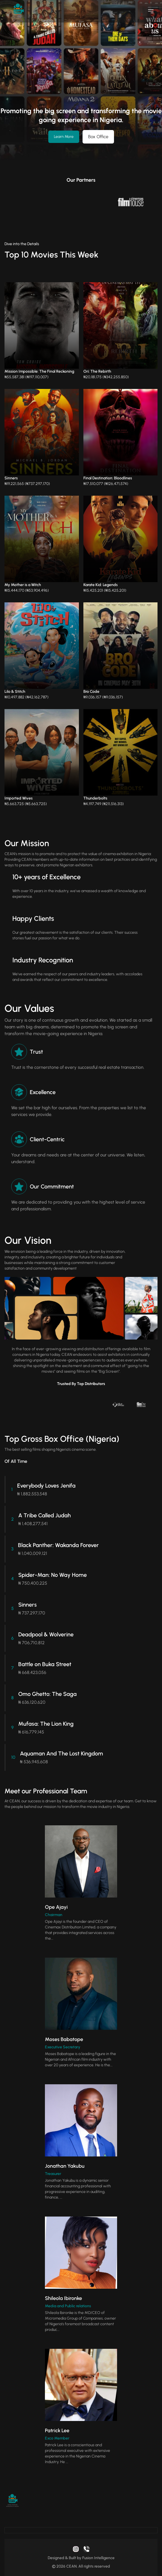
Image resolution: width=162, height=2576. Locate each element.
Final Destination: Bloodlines (107, 478)
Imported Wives (18, 798)
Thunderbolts (95, 798)
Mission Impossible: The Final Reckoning (39, 371)
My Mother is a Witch (22, 584)
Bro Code (91, 691)
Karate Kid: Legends (100, 584)
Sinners (11, 478)
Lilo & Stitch (14, 691)
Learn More (64, 136)
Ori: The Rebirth (97, 371)
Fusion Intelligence (98, 2557)
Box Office (98, 136)
